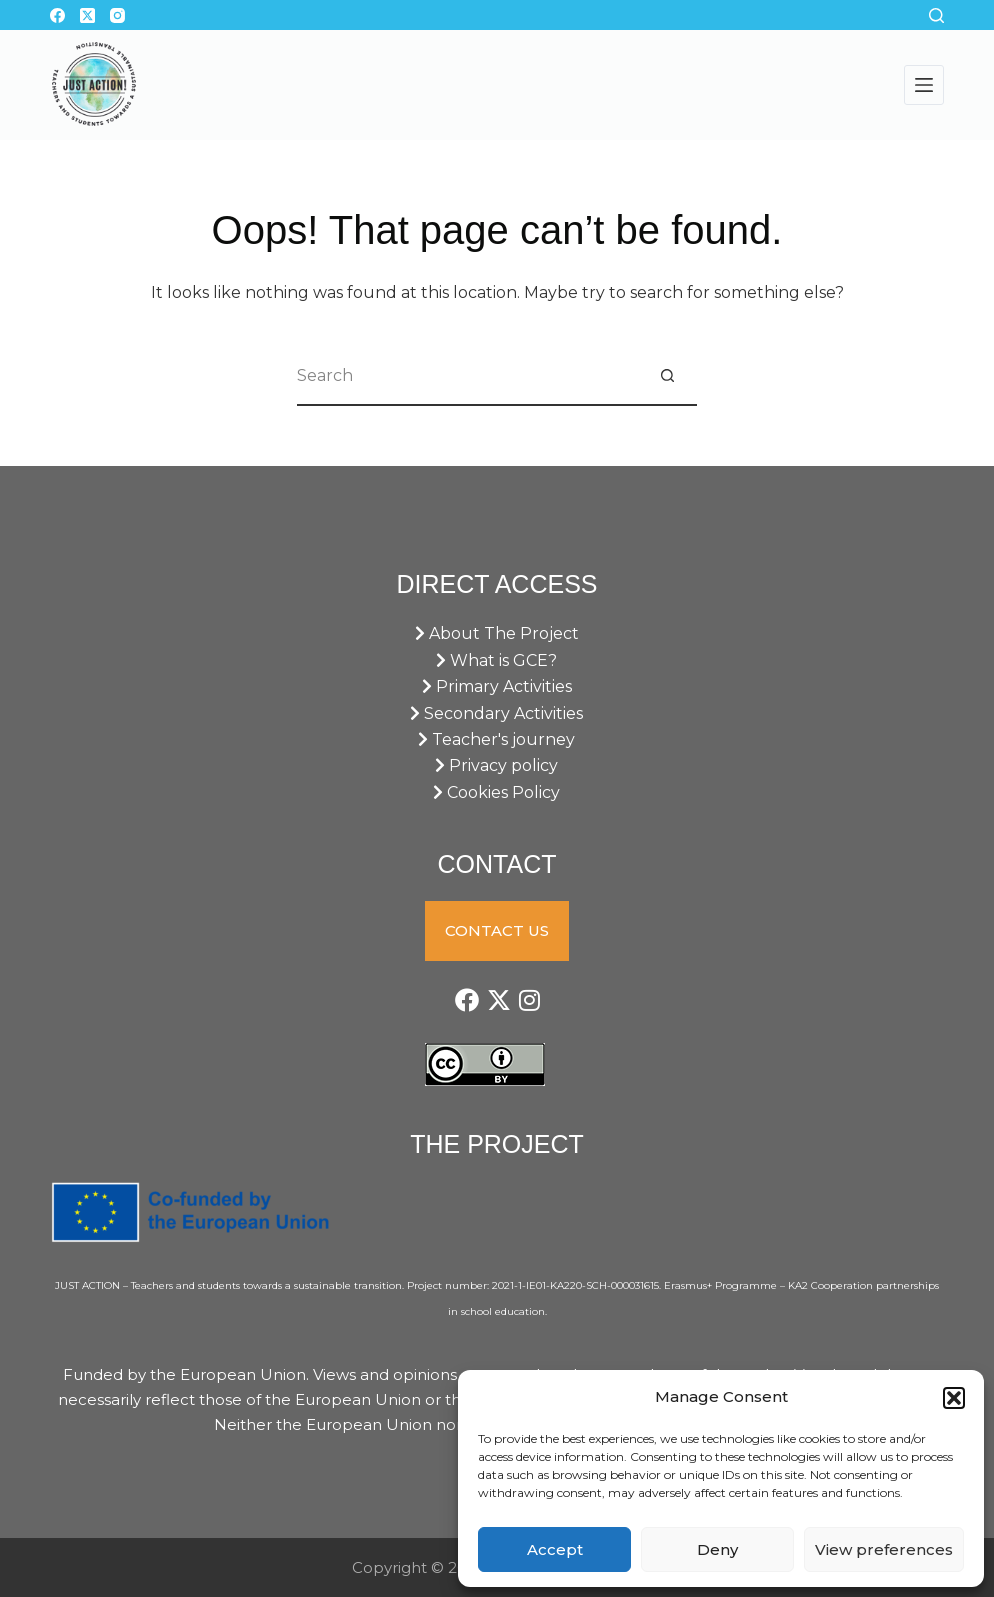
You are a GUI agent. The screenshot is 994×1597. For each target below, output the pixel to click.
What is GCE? (496, 660)
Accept (555, 1549)
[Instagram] (117, 15)
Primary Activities (497, 686)
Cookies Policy (496, 792)
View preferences (884, 1549)
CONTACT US (497, 930)
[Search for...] (467, 376)
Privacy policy (496, 765)
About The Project (497, 633)
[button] (954, 1398)
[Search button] (667, 376)
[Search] (936, 15)
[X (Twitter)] (87, 15)
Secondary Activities (496, 713)
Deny (717, 1549)
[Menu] (924, 85)
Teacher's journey (496, 739)
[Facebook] (57, 15)
